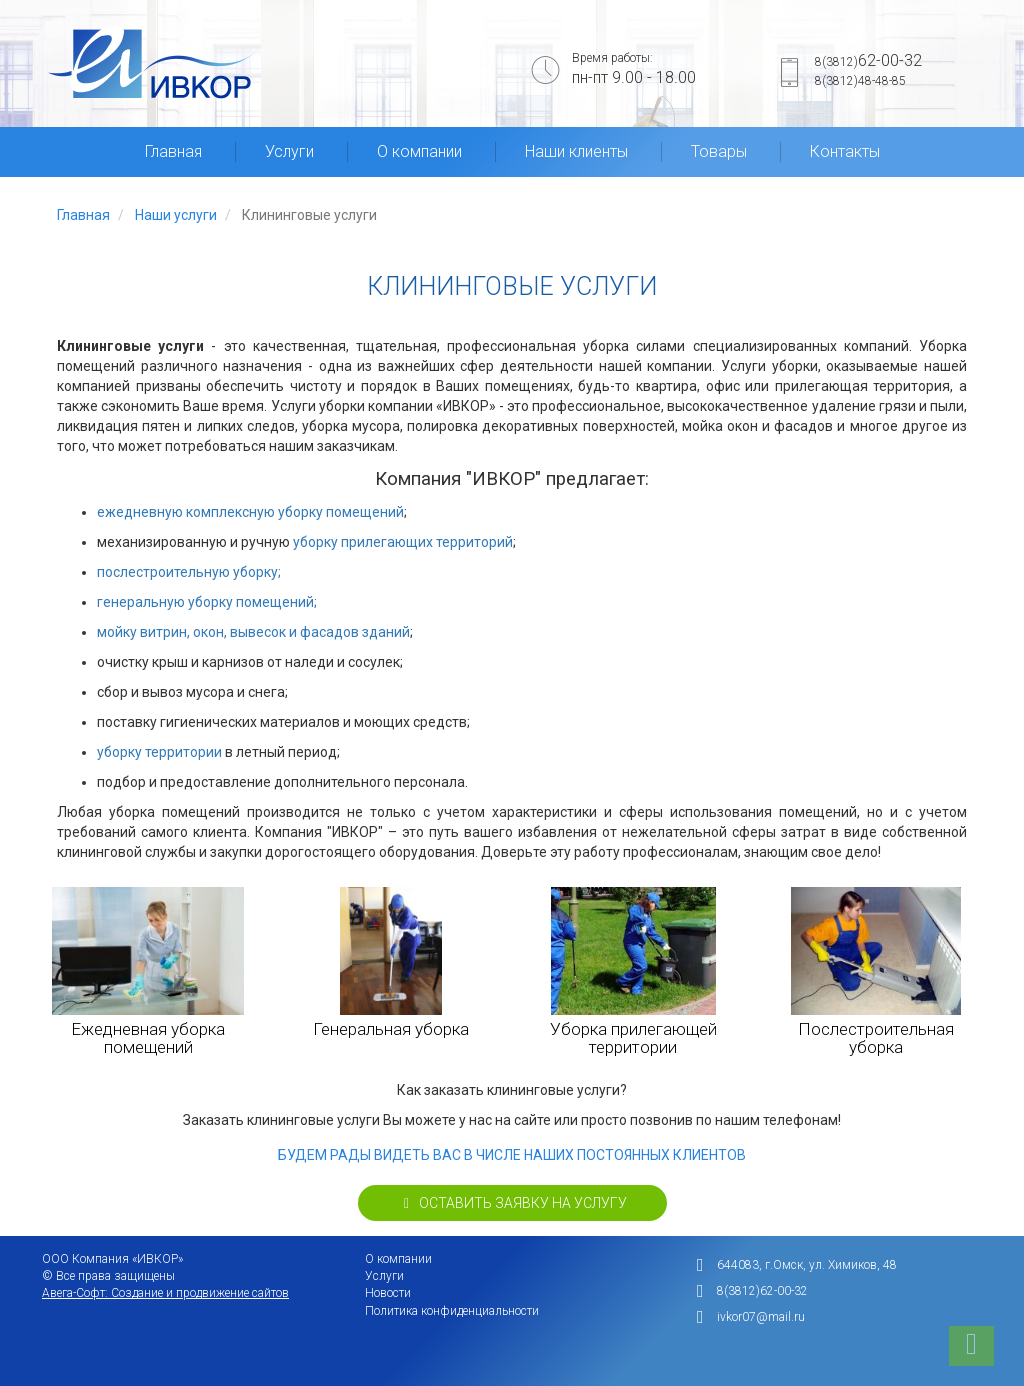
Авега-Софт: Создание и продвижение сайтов (165, 1293)
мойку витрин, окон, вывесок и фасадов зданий (253, 632)
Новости (388, 1293)
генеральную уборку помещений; (207, 602)
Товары (719, 151)
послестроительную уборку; (189, 572)
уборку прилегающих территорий (403, 542)
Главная (173, 151)
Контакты (845, 151)
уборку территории (159, 752)
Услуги (289, 151)
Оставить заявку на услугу (512, 1203)
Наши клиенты (576, 151)
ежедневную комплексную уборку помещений (250, 512)
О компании (419, 151)
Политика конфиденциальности (452, 1311)
